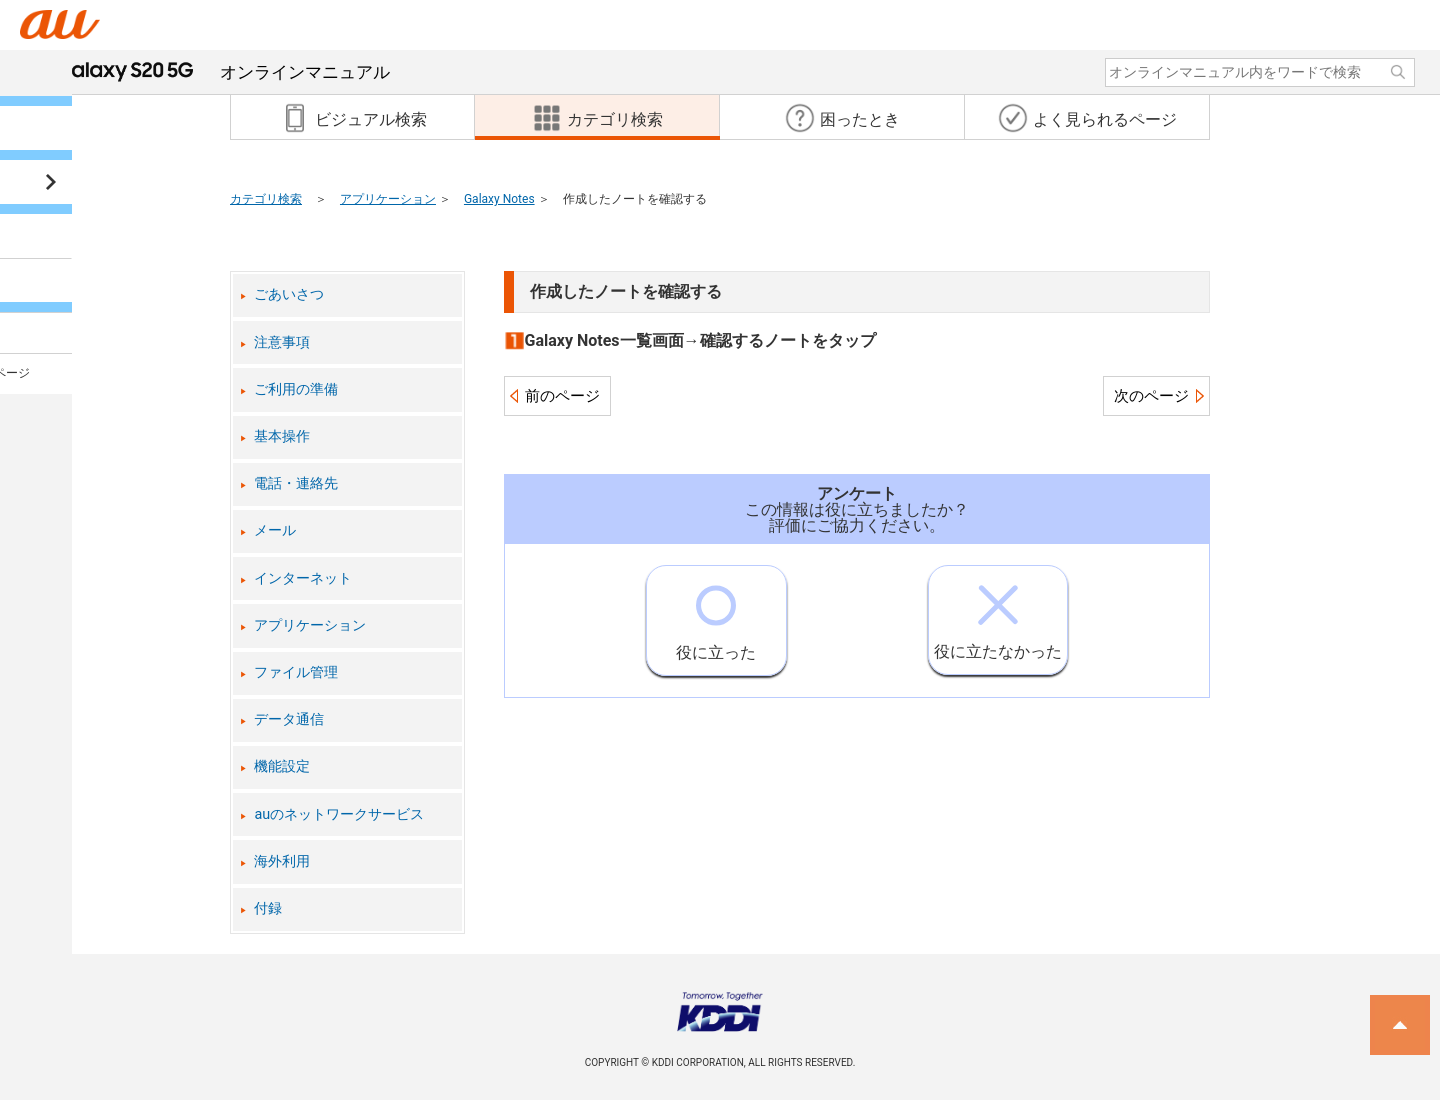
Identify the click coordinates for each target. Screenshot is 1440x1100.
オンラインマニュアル (223, 72)
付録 (268, 908)
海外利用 (282, 861)
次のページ (1151, 396)
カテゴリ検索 (266, 199)
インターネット (303, 578)
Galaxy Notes (499, 199)
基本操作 (282, 436)
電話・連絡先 (296, 483)
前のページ (562, 396)
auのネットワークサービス (339, 814)
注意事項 (282, 342)
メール (275, 530)
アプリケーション (388, 199)
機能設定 (282, 766)
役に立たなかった (998, 613)
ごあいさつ (289, 294)
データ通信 (289, 719)
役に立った (716, 614)
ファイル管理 (296, 672)
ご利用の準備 (296, 389)
